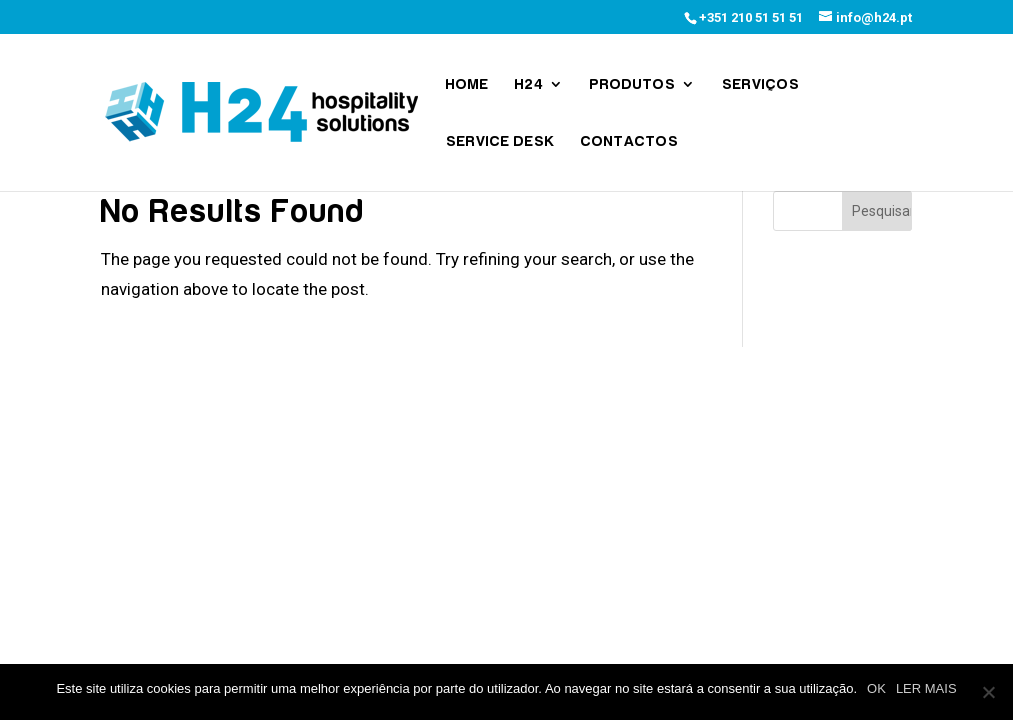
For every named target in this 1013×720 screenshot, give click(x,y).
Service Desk (500, 141)
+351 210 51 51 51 (751, 17)
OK (876, 688)
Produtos (633, 84)
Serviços (761, 84)
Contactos (630, 141)
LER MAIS (926, 688)
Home (467, 84)
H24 (529, 84)
